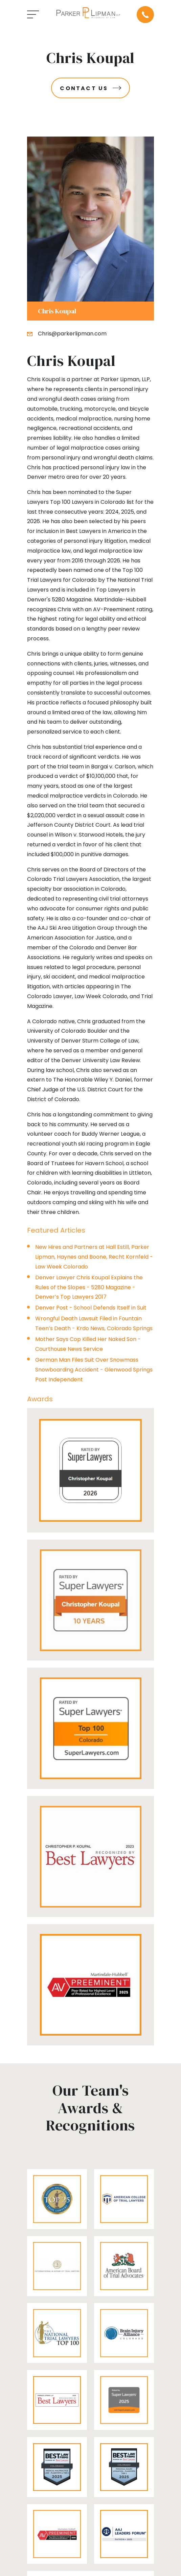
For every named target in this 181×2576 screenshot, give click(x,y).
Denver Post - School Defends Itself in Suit (90, 1308)
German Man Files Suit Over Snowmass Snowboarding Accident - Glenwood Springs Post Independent (94, 1369)
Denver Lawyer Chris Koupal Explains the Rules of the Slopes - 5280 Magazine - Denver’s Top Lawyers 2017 (89, 1287)
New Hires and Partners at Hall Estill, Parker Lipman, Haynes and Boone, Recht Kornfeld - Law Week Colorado (94, 1257)
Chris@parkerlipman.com (72, 333)
